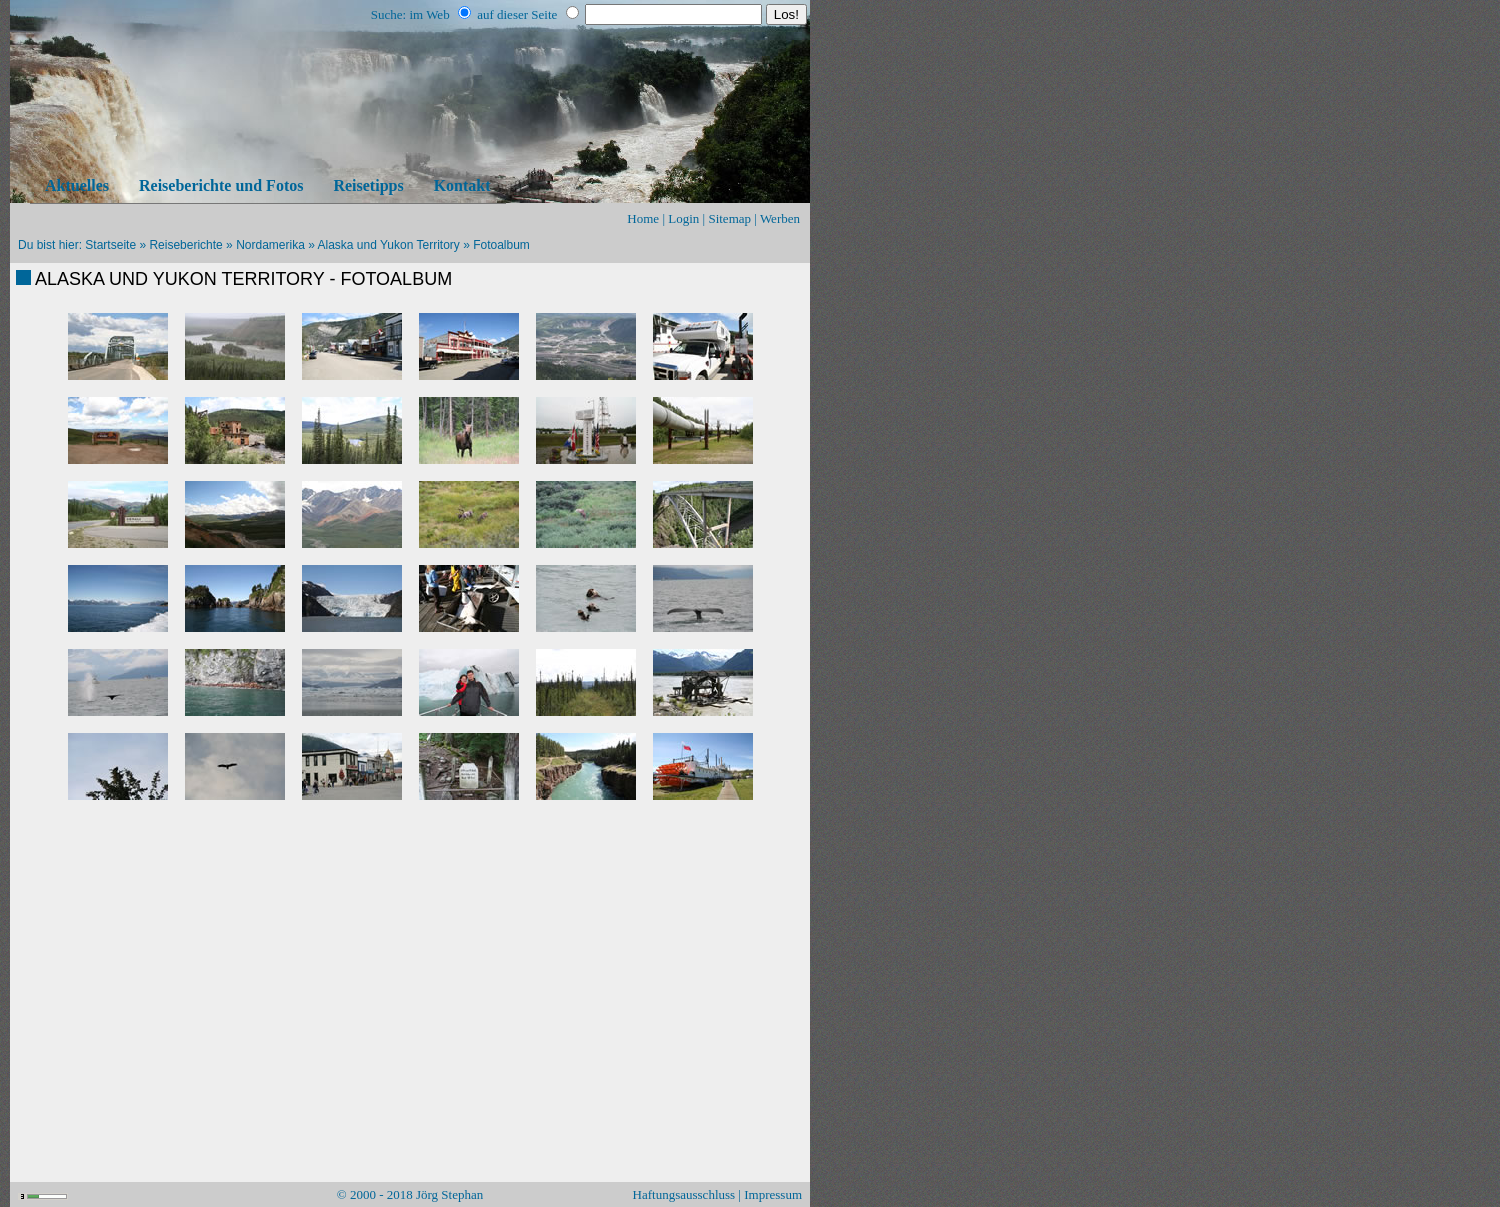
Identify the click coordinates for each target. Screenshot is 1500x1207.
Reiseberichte (185, 245)
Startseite (110, 245)
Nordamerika (270, 245)
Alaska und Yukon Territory (389, 245)
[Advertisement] (410, 862)
